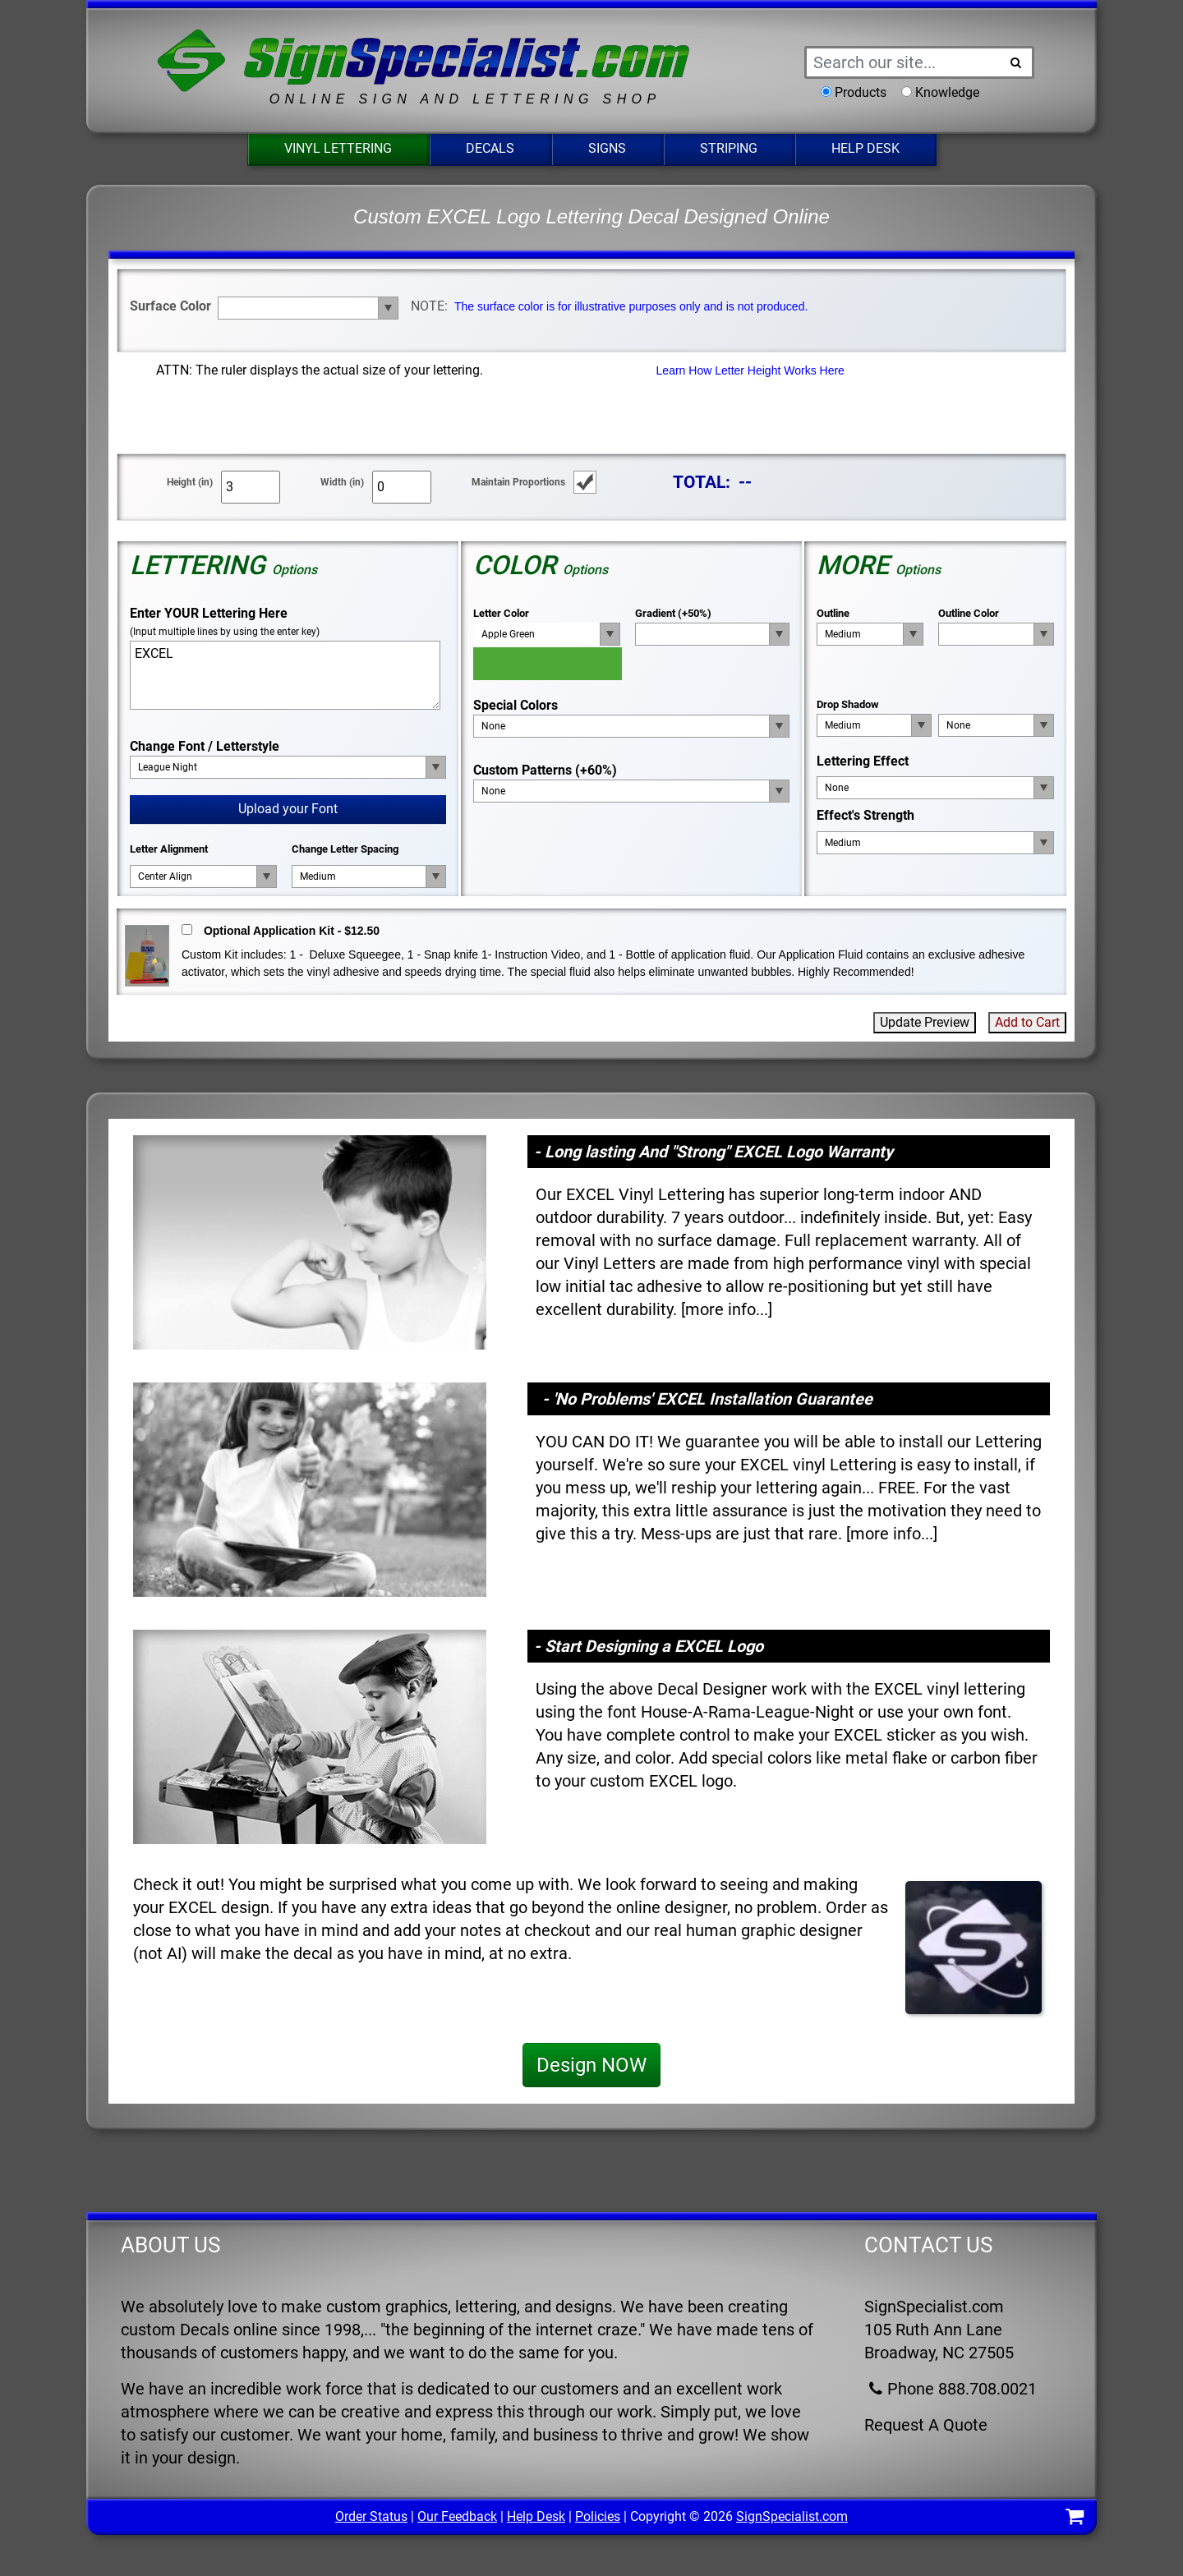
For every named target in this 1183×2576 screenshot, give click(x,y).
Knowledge (947, 92)
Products (860, 92)
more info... (726, 1309)
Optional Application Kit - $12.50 (292, 930)
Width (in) (342, 482)
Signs (607, 148)
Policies (597, 2516)
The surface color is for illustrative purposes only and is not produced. (631, 306)
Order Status (371, 2516)
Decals (490, 148)
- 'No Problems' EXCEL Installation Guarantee (707, 1399)
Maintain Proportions (518, 482)
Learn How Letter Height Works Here (750, 370)
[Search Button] (1016, 62)
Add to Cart (1027, 1022)
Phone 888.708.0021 (950, 2389)
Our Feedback (457, 2516)
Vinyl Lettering (338, 148)
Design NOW (591, 2065)
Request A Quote (925, 2425)
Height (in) (190, 482)
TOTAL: (701, 482)
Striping (728, 148)
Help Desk (865, 148)
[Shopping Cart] (1075, 2519)
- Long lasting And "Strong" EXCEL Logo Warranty (713, 1152)
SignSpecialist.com (792, 2516)
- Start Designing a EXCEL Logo (648, 1646)
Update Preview (924, 1022)
